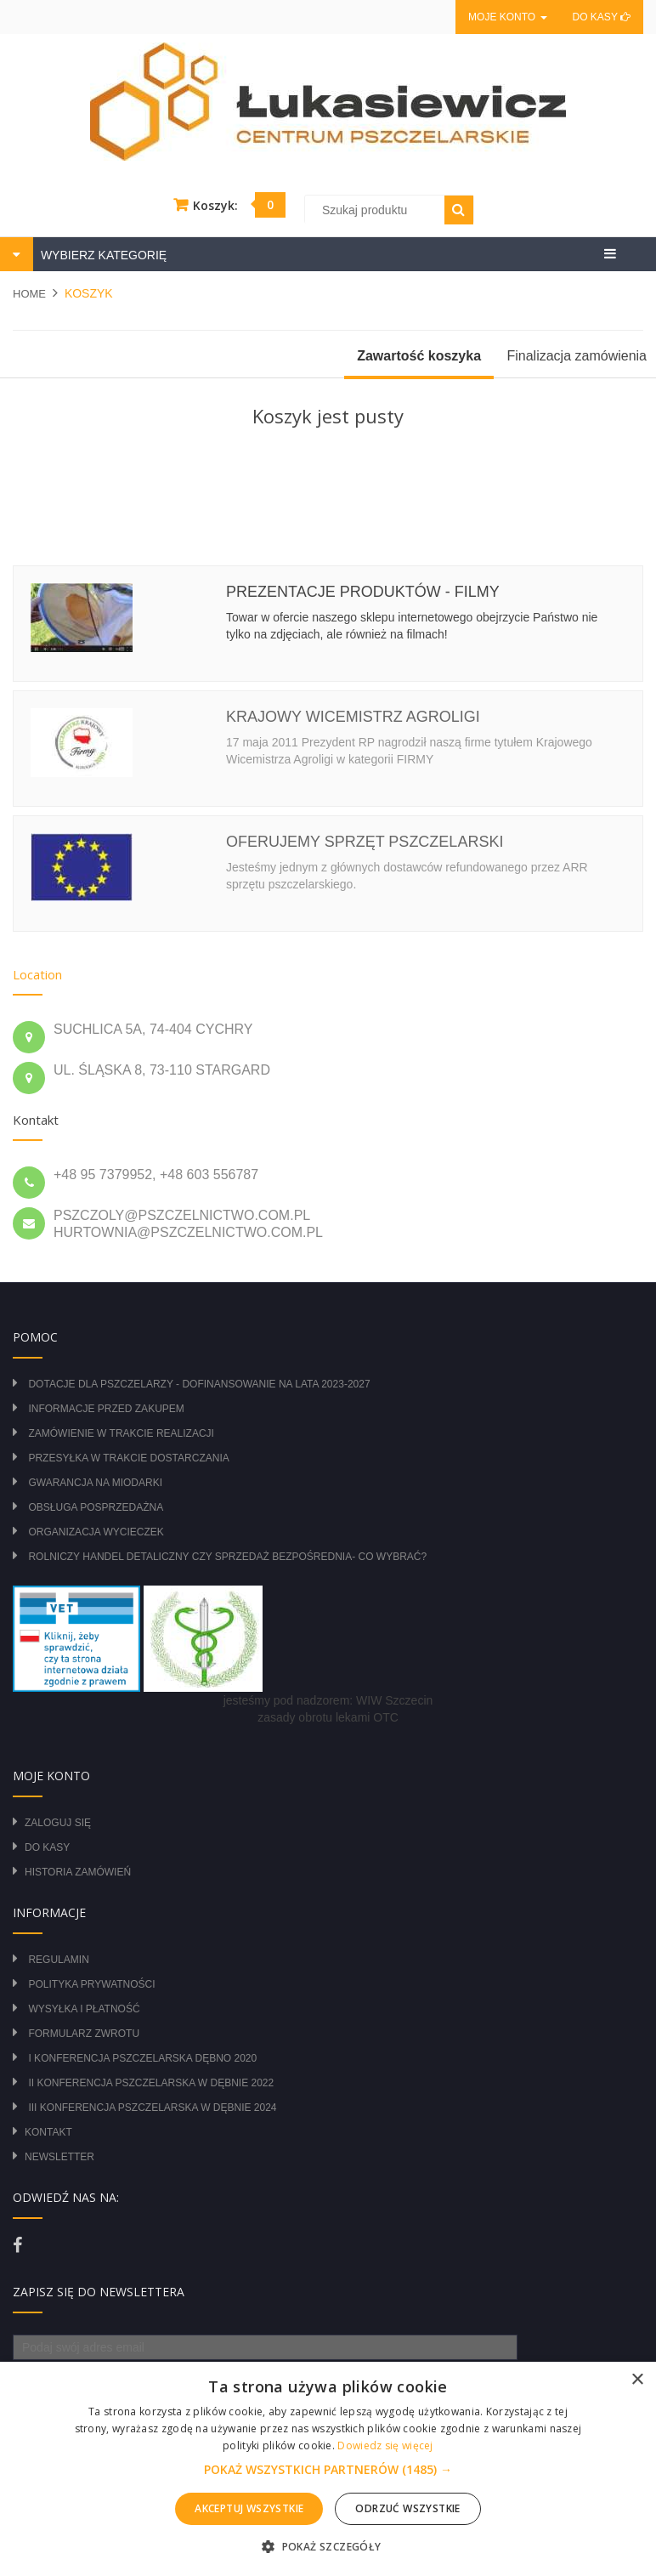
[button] (328, 2469)
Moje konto (507, 17)
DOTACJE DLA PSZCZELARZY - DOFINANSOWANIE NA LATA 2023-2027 (199, 1384)
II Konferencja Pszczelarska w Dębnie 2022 (151, 2083)
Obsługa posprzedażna (95, 1507)
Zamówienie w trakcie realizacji (120, 1433)
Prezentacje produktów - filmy (363, 591)
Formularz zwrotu (83, 2034)
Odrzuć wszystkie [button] (407, 2508)
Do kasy (602, 17)
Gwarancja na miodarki (95, 1483)
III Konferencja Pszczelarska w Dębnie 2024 (152, 2108)
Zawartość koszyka (419, 356)
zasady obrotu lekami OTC (328, 1717)
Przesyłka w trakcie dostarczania (128, 1458)
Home (29, 293)
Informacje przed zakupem (106, 1409)
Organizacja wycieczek (95, 1532)
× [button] (637, 2380)
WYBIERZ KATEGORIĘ (102, 255)
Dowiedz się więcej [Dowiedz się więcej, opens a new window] (385, 2445)
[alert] (328, 2469)
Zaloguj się (58, 1823)
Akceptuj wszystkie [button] (249, 2508)
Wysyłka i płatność (83, 2009)
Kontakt (48, 2132)
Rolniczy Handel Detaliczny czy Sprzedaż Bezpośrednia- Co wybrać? (227, 1557)
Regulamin (58, 1960)
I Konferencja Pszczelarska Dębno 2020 (142, 2058)
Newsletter (59, 2157)
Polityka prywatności (91, 1984)
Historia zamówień (78, 1872)
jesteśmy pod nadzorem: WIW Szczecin (328, 1700)
